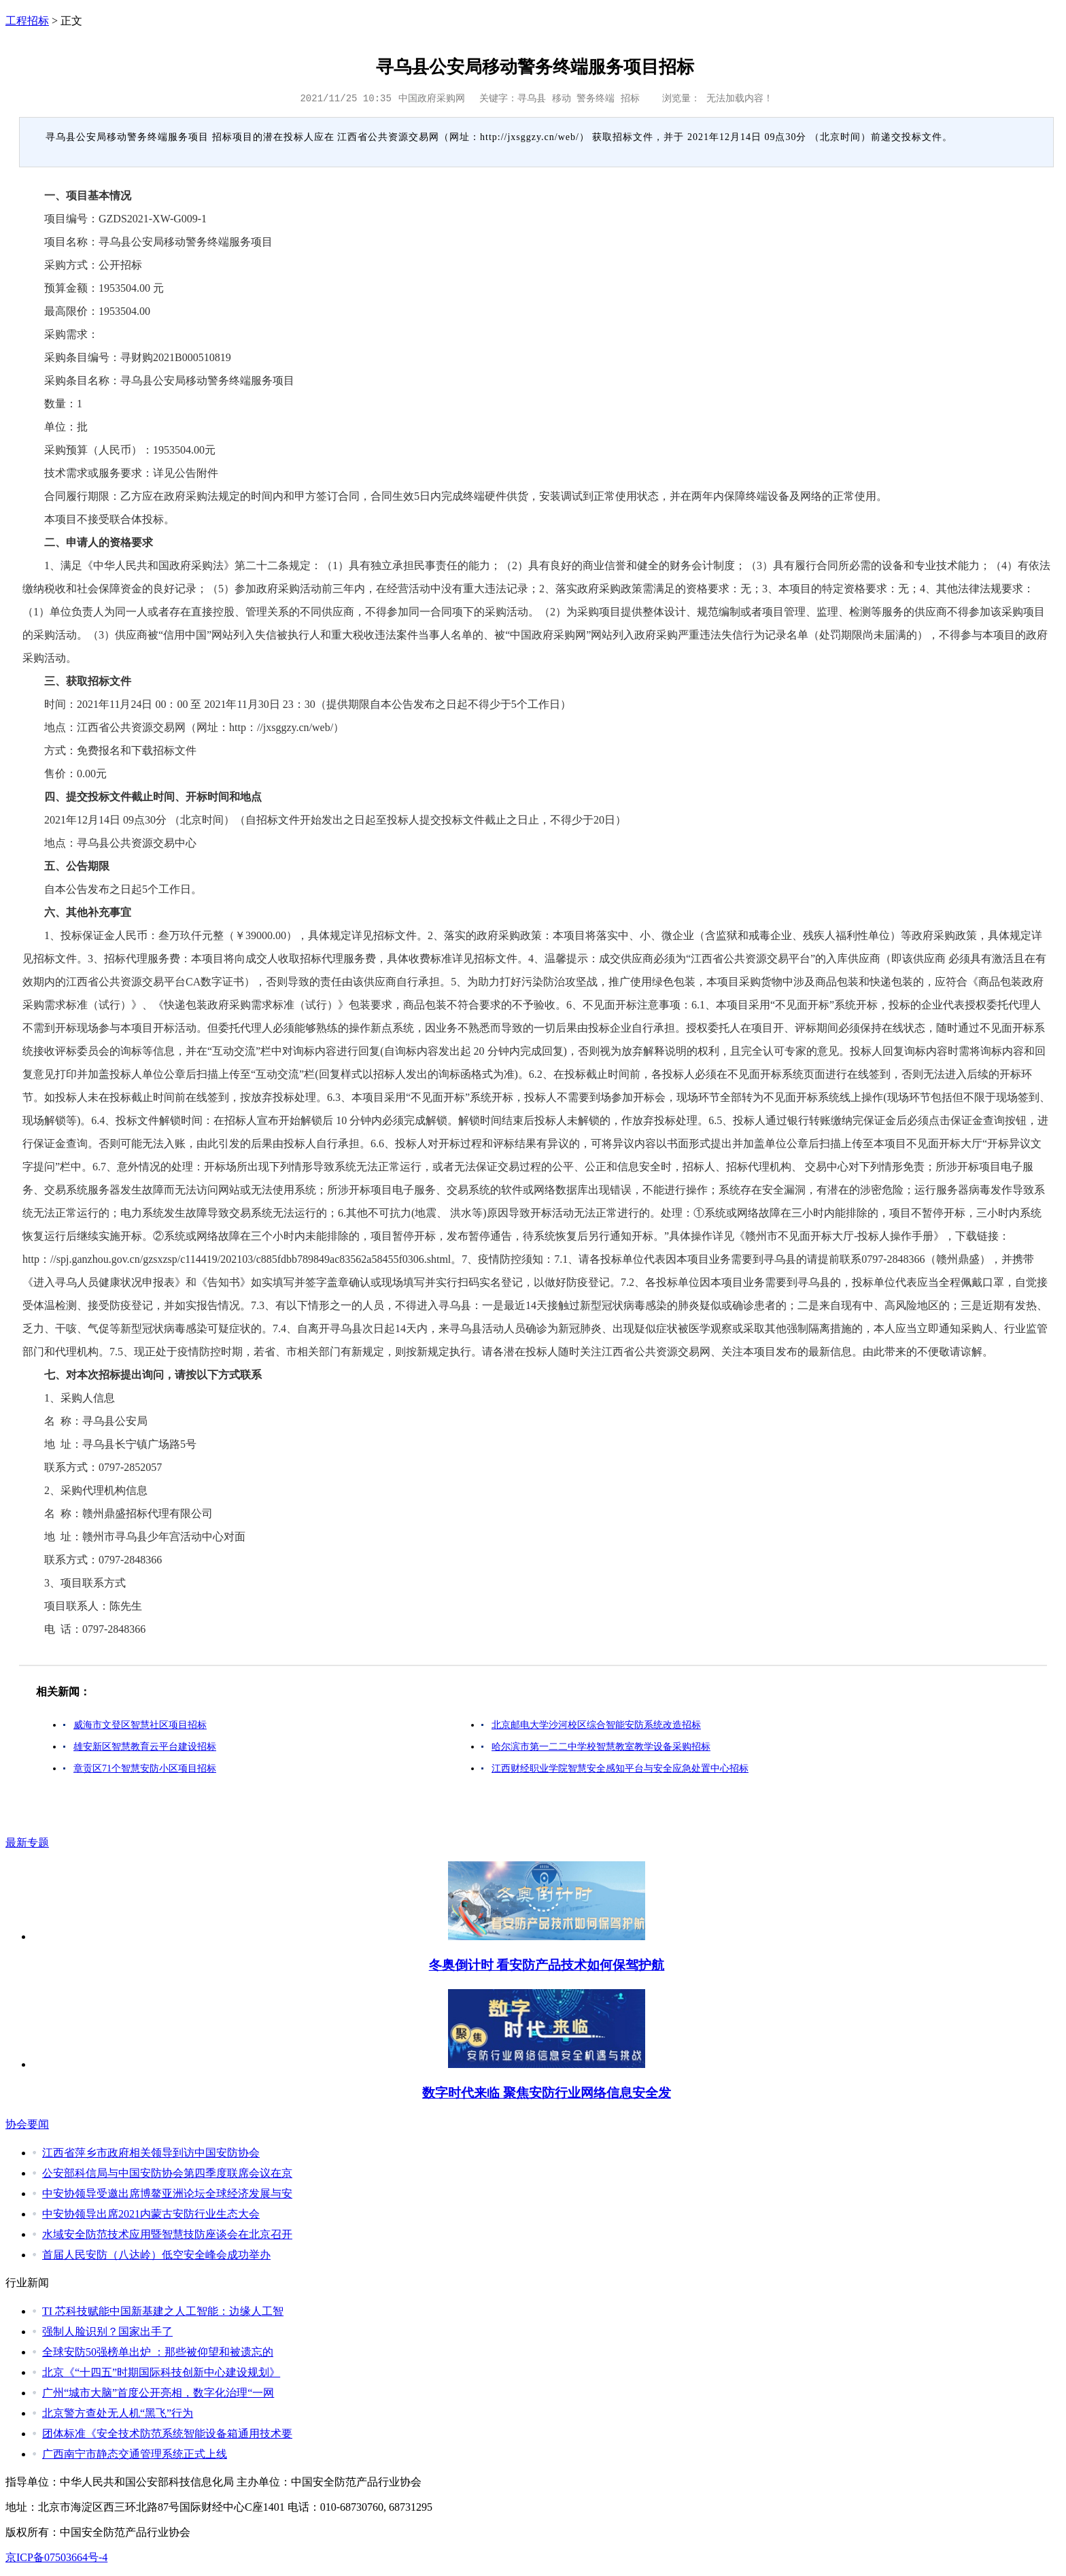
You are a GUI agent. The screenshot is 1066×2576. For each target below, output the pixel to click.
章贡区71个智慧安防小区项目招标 (144, 1768)
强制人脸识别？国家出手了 (107, 2331)
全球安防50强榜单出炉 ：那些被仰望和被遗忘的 (157, 2352)
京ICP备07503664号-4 (56, 2557)
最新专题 (27, 1842)
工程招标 (27, 21)
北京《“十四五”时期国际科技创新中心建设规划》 (161, 2372)
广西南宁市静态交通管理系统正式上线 (134, 2454)
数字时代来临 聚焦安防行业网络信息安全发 (546, 2093)
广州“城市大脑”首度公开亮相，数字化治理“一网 (158, 2393)
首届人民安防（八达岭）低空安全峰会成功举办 (156, 2254)
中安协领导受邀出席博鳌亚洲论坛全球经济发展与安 (167, 2193)
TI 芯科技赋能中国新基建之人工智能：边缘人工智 (162, 2311)
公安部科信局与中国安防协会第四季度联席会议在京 (167, 2173)
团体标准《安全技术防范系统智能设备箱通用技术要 (167, 2433)
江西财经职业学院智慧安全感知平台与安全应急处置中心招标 (620, 1768)
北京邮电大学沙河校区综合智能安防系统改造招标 (596, 1725)
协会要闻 (27, 2124)
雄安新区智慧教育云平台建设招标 (144, 1747)
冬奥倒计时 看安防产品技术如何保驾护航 (547, 1965)
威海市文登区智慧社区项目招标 (140, 1725)
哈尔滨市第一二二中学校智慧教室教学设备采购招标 (601, 1747)
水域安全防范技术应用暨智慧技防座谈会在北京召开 (167, 2234)
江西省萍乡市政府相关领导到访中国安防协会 (151, 2152)
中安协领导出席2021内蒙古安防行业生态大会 (151, 2214)
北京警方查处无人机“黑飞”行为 (117, 2413)
